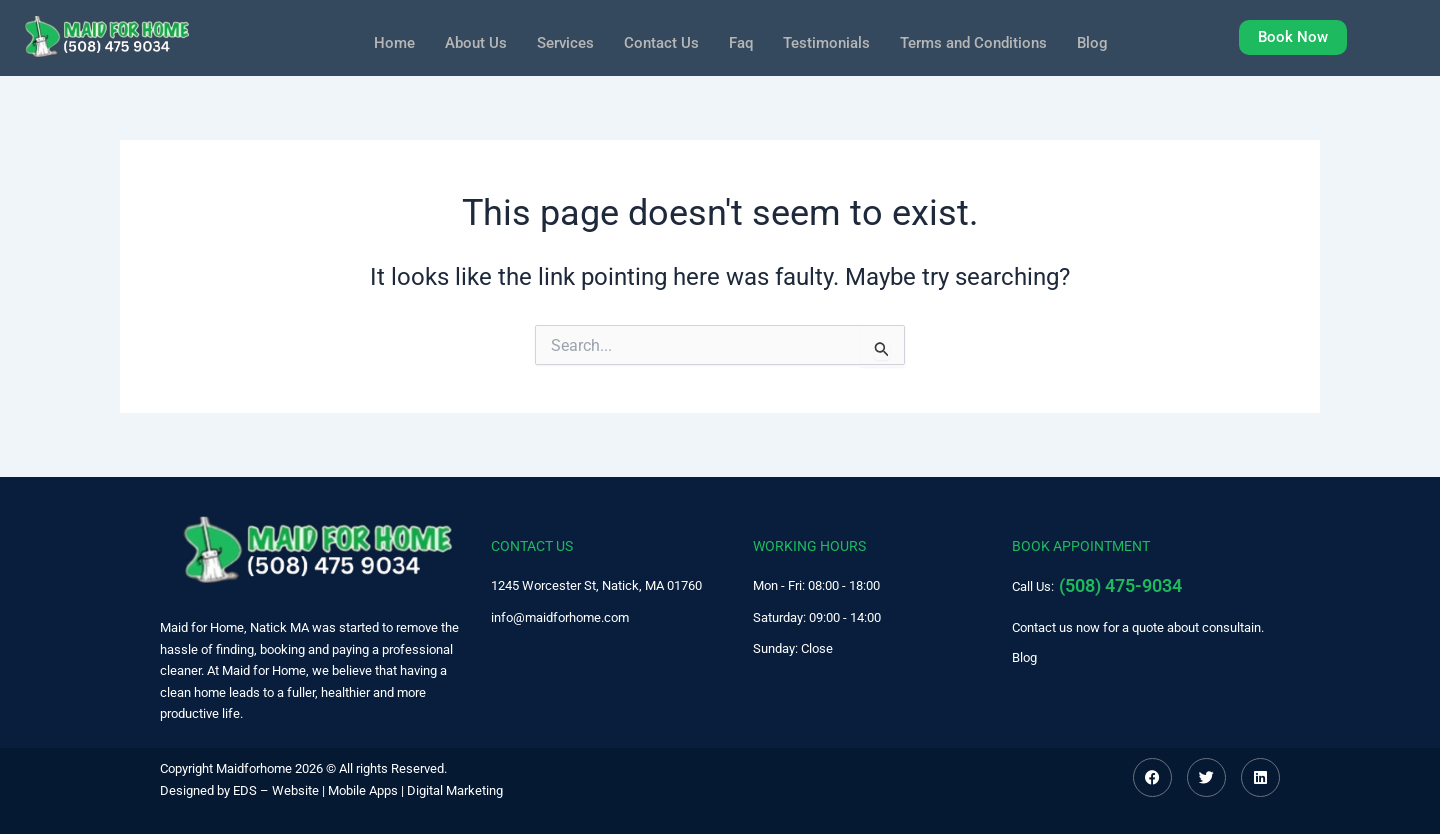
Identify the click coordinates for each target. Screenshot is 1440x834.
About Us (463, 40)
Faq (738, 40)
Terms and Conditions (982, 40)
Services (557, 40)
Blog (1107, 40)
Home (379, 40)
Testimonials (828, 40)
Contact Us (656, 40)
